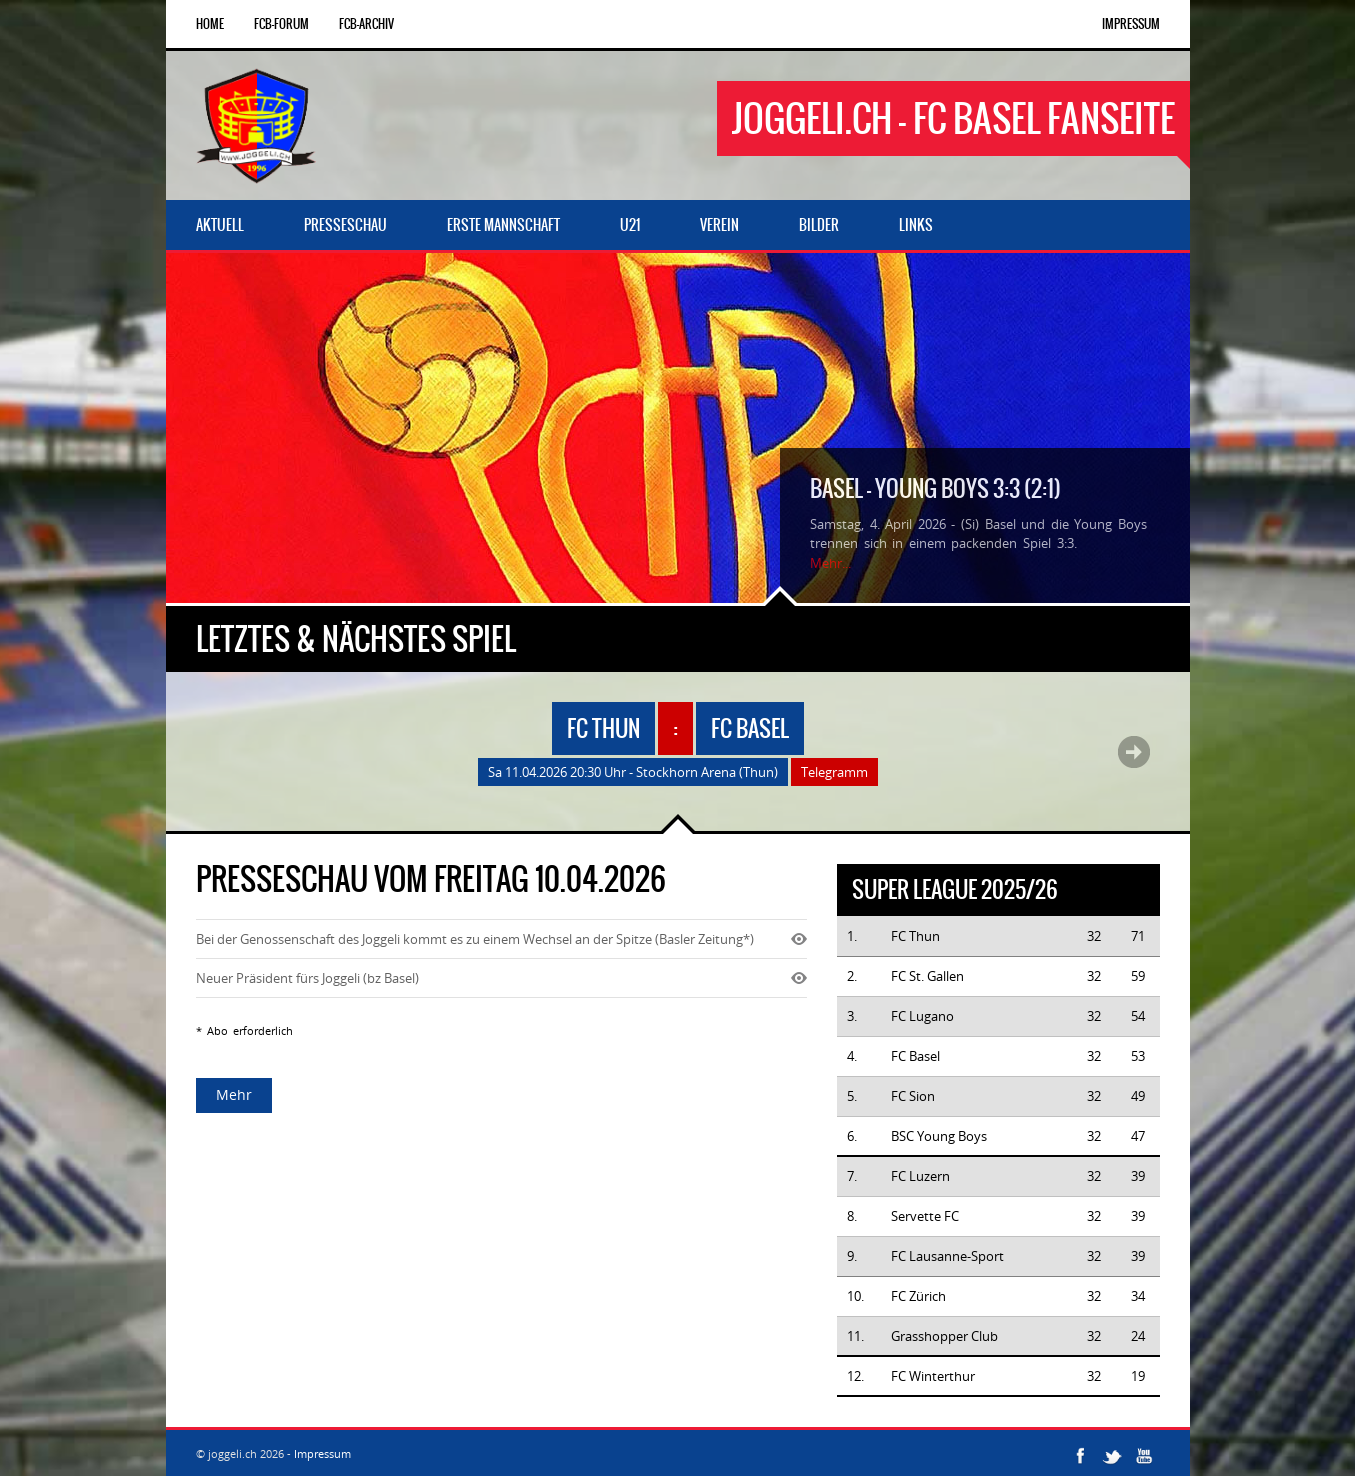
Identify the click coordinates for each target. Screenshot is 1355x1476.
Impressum (1131, 24)
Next (1134, 752)
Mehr (234, 1094)
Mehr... (830, 563)
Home (210, 24)
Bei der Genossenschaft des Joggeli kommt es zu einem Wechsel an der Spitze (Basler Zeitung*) (475, 939)
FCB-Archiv (366, 24)
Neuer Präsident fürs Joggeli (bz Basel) (307, 978)
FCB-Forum (281, 24)
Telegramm (834, 772)
